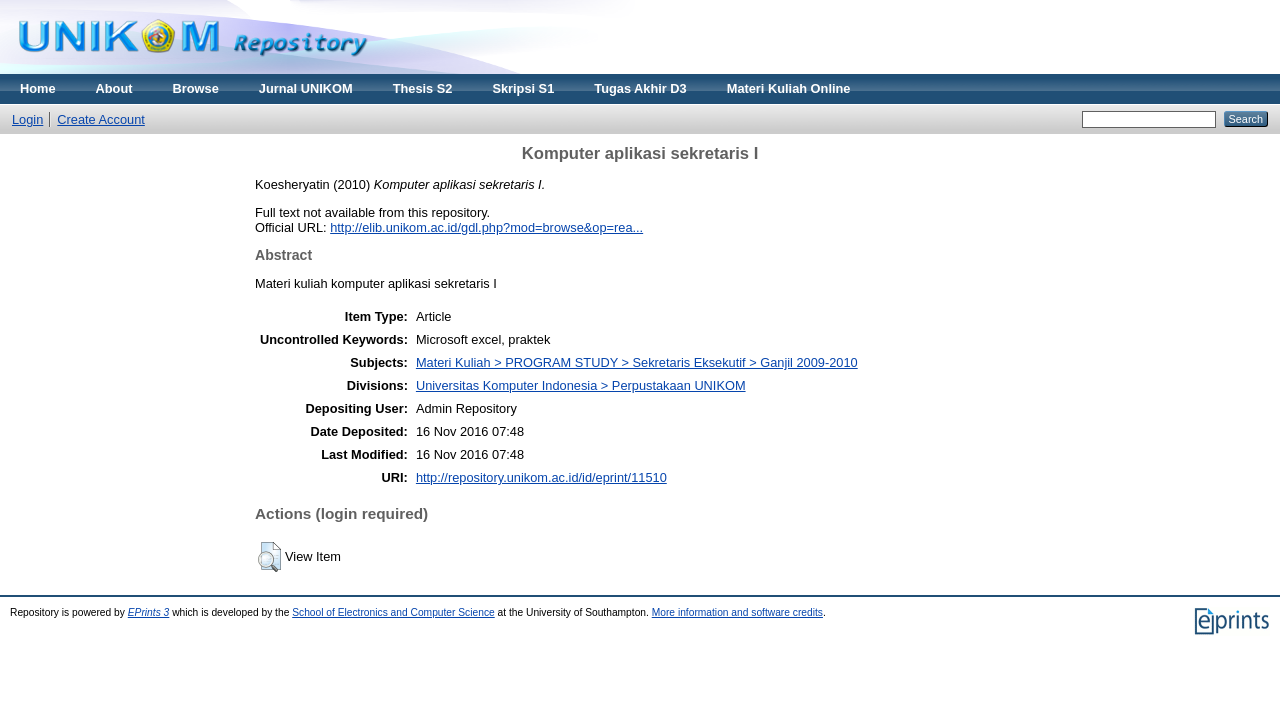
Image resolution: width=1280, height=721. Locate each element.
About (114, 88)
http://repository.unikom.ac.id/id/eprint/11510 (541, 477)
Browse (196, 88)
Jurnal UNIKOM (306, 88)
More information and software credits (737, 612)
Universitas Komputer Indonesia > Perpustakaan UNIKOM (581, 385)
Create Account (101, 119)
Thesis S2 (423, 88)
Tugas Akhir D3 (640, 88)
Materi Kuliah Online (789, 88)
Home (38, 88)
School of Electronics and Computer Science (393, 612)
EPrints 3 (149, 612)
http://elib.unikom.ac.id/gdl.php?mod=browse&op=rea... (486, 227)
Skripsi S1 (523, 88)
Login (27, 119)
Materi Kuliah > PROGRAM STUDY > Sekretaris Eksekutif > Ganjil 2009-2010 (637, 362)
